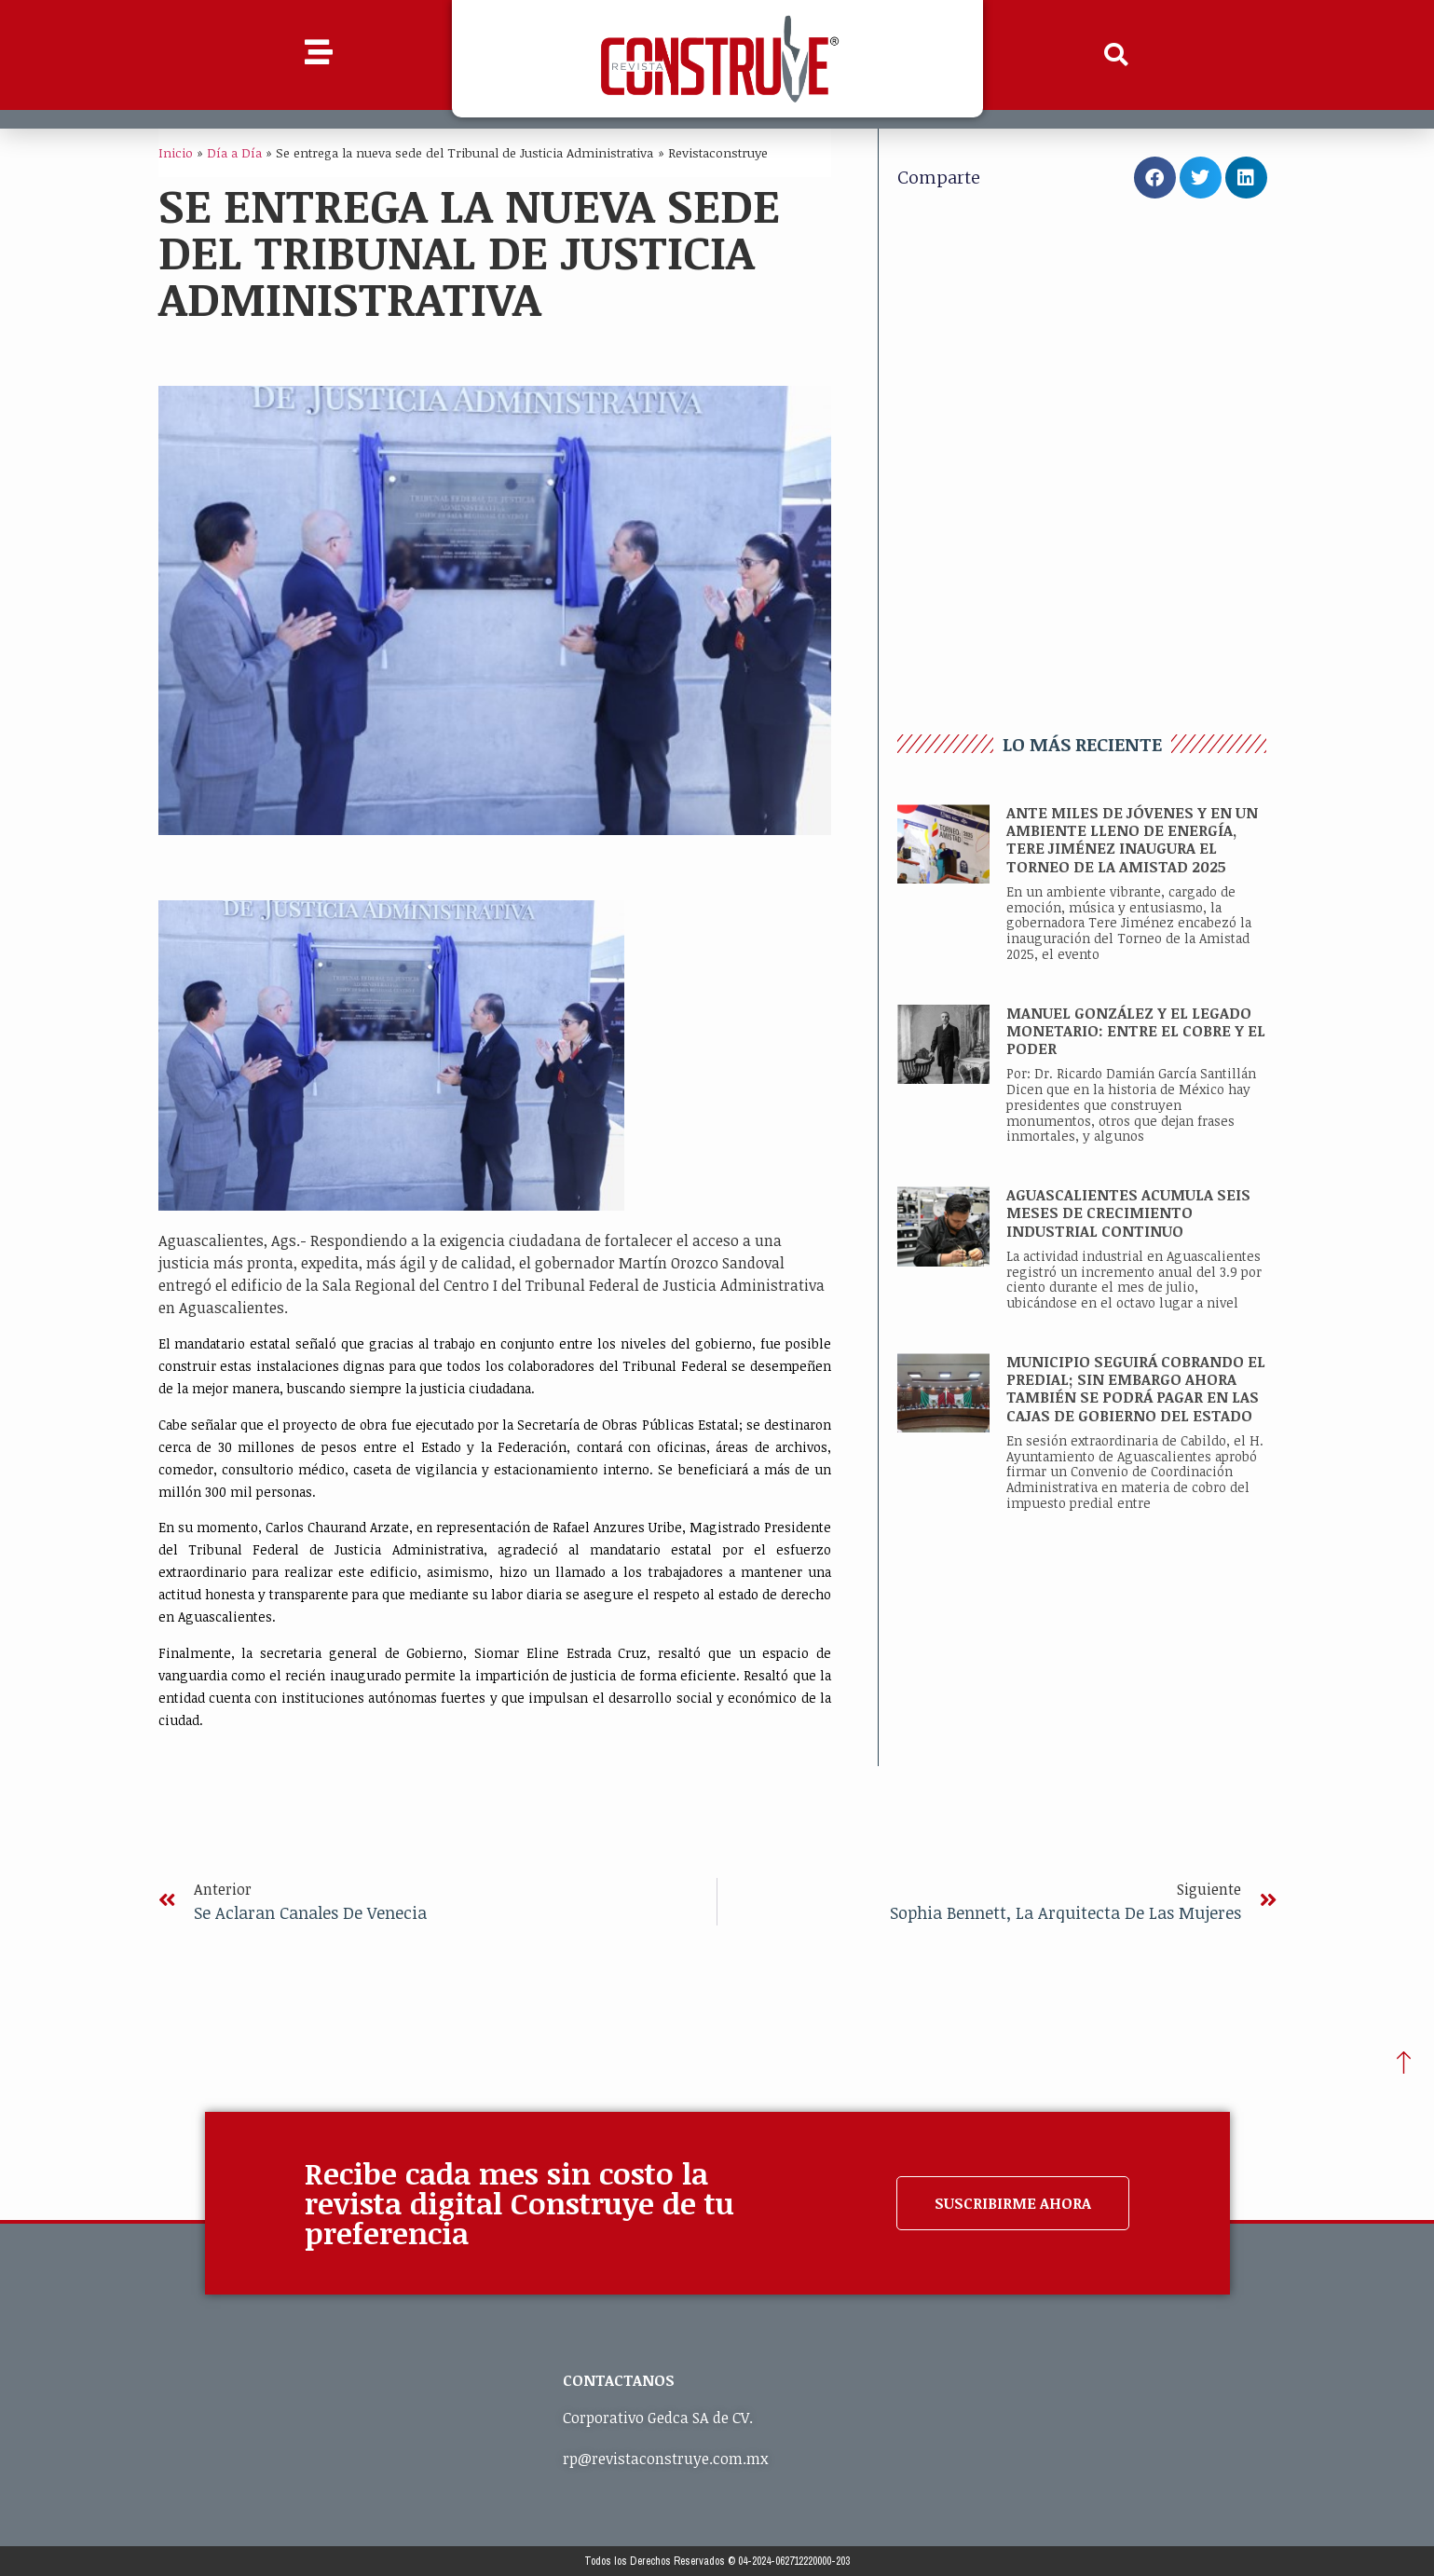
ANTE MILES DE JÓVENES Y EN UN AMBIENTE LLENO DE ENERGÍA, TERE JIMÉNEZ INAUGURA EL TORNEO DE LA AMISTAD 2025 (1132, 839)
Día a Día (234, 152)
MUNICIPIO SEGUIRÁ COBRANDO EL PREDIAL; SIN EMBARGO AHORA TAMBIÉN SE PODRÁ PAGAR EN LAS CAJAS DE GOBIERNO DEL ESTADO (1135, 1388)
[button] (1115, 55)
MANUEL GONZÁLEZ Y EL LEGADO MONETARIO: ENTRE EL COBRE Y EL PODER (1135, 1031)
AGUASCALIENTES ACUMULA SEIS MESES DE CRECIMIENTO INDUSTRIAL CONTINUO (1128, 1212)
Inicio (175, 152)
